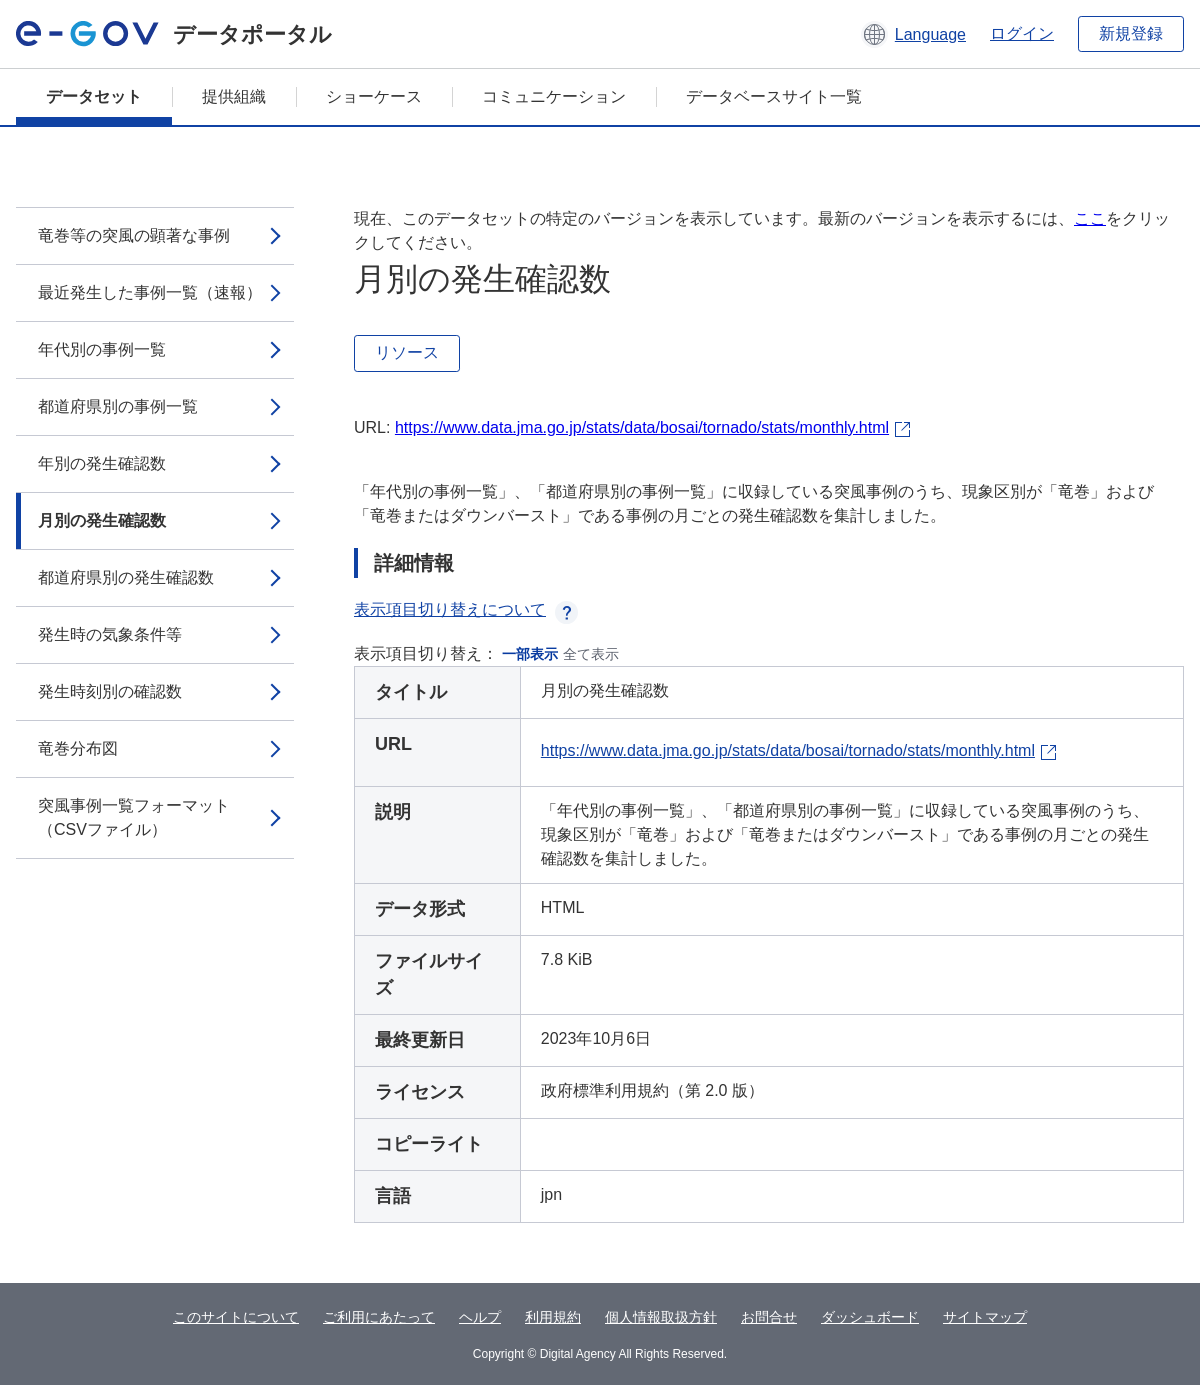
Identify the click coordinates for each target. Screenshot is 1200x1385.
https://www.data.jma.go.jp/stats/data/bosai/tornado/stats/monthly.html (642, 427)
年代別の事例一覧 (102, 349)
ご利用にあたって (379, 1317)
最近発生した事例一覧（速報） (150, 292)
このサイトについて (236, 1317)
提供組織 (234, 96)
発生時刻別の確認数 (110, 691)
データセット (94, 96)
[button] (913, 34)
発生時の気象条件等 (110, 634)
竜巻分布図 (78, 748)
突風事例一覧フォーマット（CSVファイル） (134, 817)
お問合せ (769, 1317)
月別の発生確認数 (102, 520)
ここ (1090, 218)
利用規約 (553, 1317)
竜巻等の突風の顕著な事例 (134, 235)
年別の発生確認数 (102, 463)
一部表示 (530, 654)
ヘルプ (480, 1317)
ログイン (1022, 33)
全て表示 (591, 654)
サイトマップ (985, 1317)
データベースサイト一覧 (774, 96)
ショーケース (374, 96)
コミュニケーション (554, 96)
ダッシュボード (870, 1317)
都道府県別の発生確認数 (126, 577)
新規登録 (1131, 33)
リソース (407, 352)
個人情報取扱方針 (661, 1317)
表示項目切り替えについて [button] (466, 609)
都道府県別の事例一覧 (118, 406)
